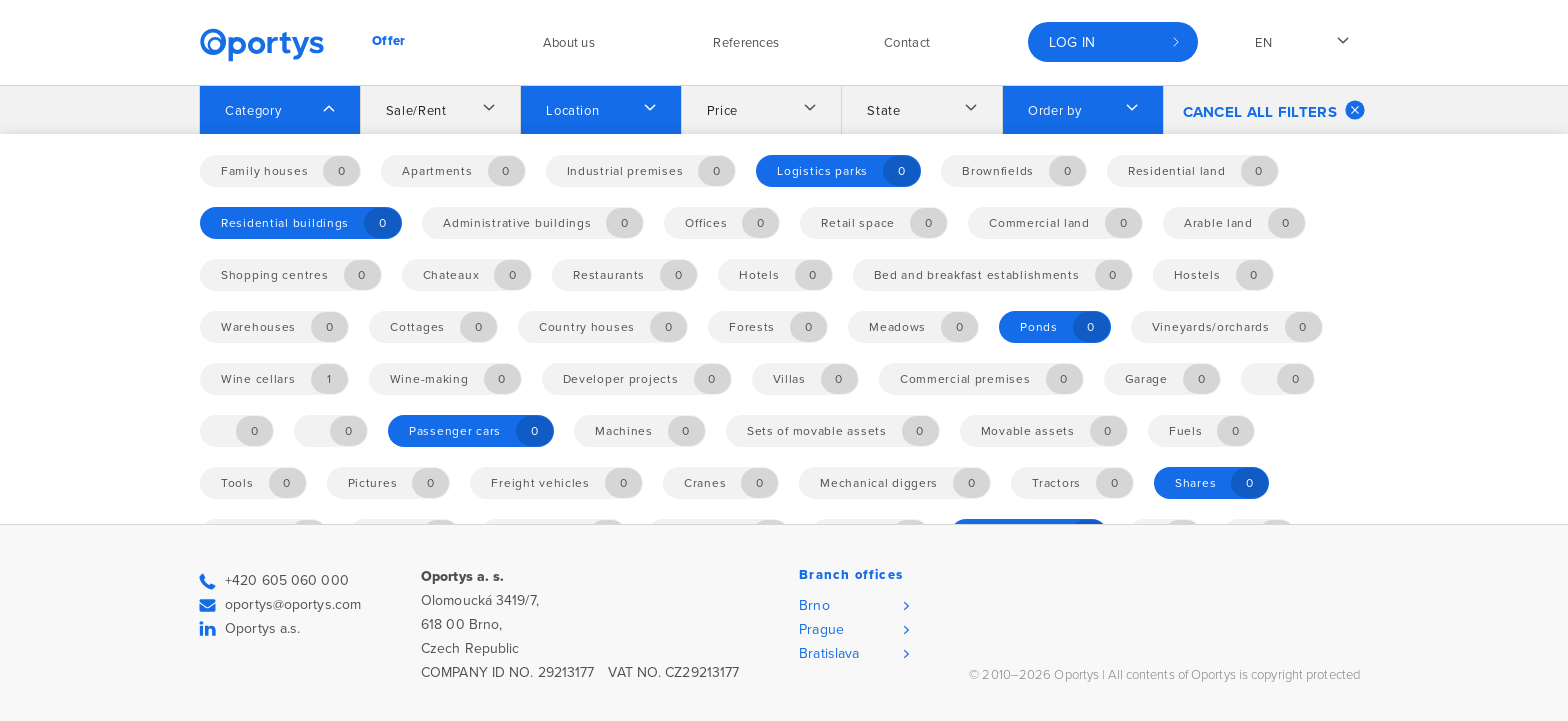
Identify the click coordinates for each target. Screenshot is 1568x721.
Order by (1054, 111)
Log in (1072, 42)
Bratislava (829, 653)
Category (253, 111)
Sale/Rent (416, 111)
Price (722, 111)
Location (572, 111)
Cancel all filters (1274, 110)
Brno (814, 605)
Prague (821, 629)
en (1263, 43)
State (883, 111)
